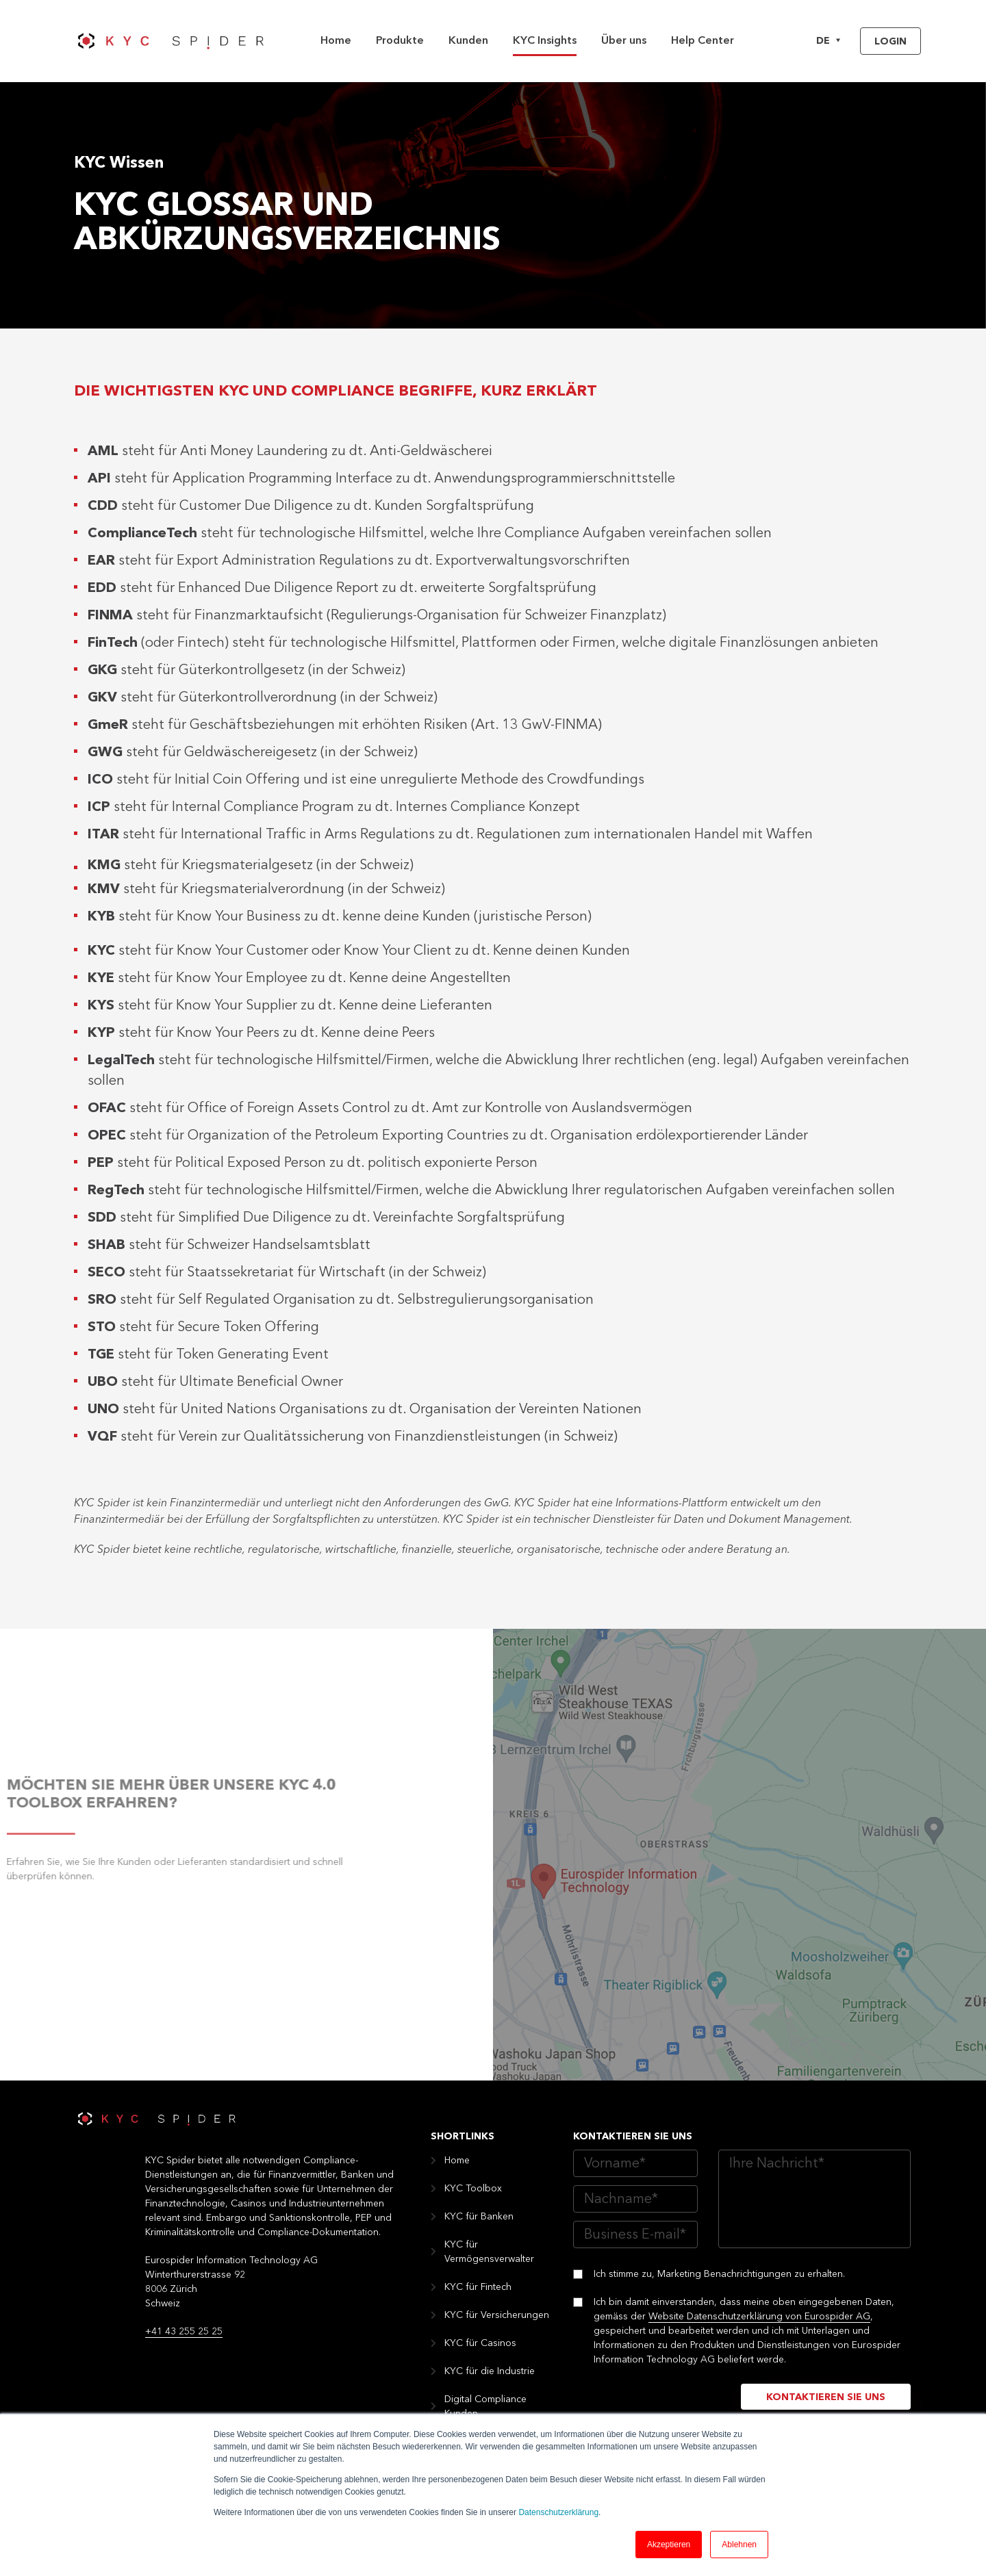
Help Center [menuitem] (702, 41)
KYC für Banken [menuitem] (479, 2216)
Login (890, 42)
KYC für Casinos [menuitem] (480, 2343)
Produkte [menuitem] (400, 41)
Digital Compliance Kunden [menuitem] (485, 2407)
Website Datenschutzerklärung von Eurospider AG (759, 2316)
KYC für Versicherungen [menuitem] (496, 2315)
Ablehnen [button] (739, 2544)
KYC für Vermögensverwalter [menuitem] (489, 2252)
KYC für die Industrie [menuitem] (489, 2371)
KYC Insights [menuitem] (545, 41)
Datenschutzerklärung (558, 2512)
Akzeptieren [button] (668, 2544)
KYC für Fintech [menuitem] (477, 2287)
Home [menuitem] (335, 41)
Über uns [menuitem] (623, 41)
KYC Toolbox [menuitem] (473, 2188)
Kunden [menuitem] (468, 41)
